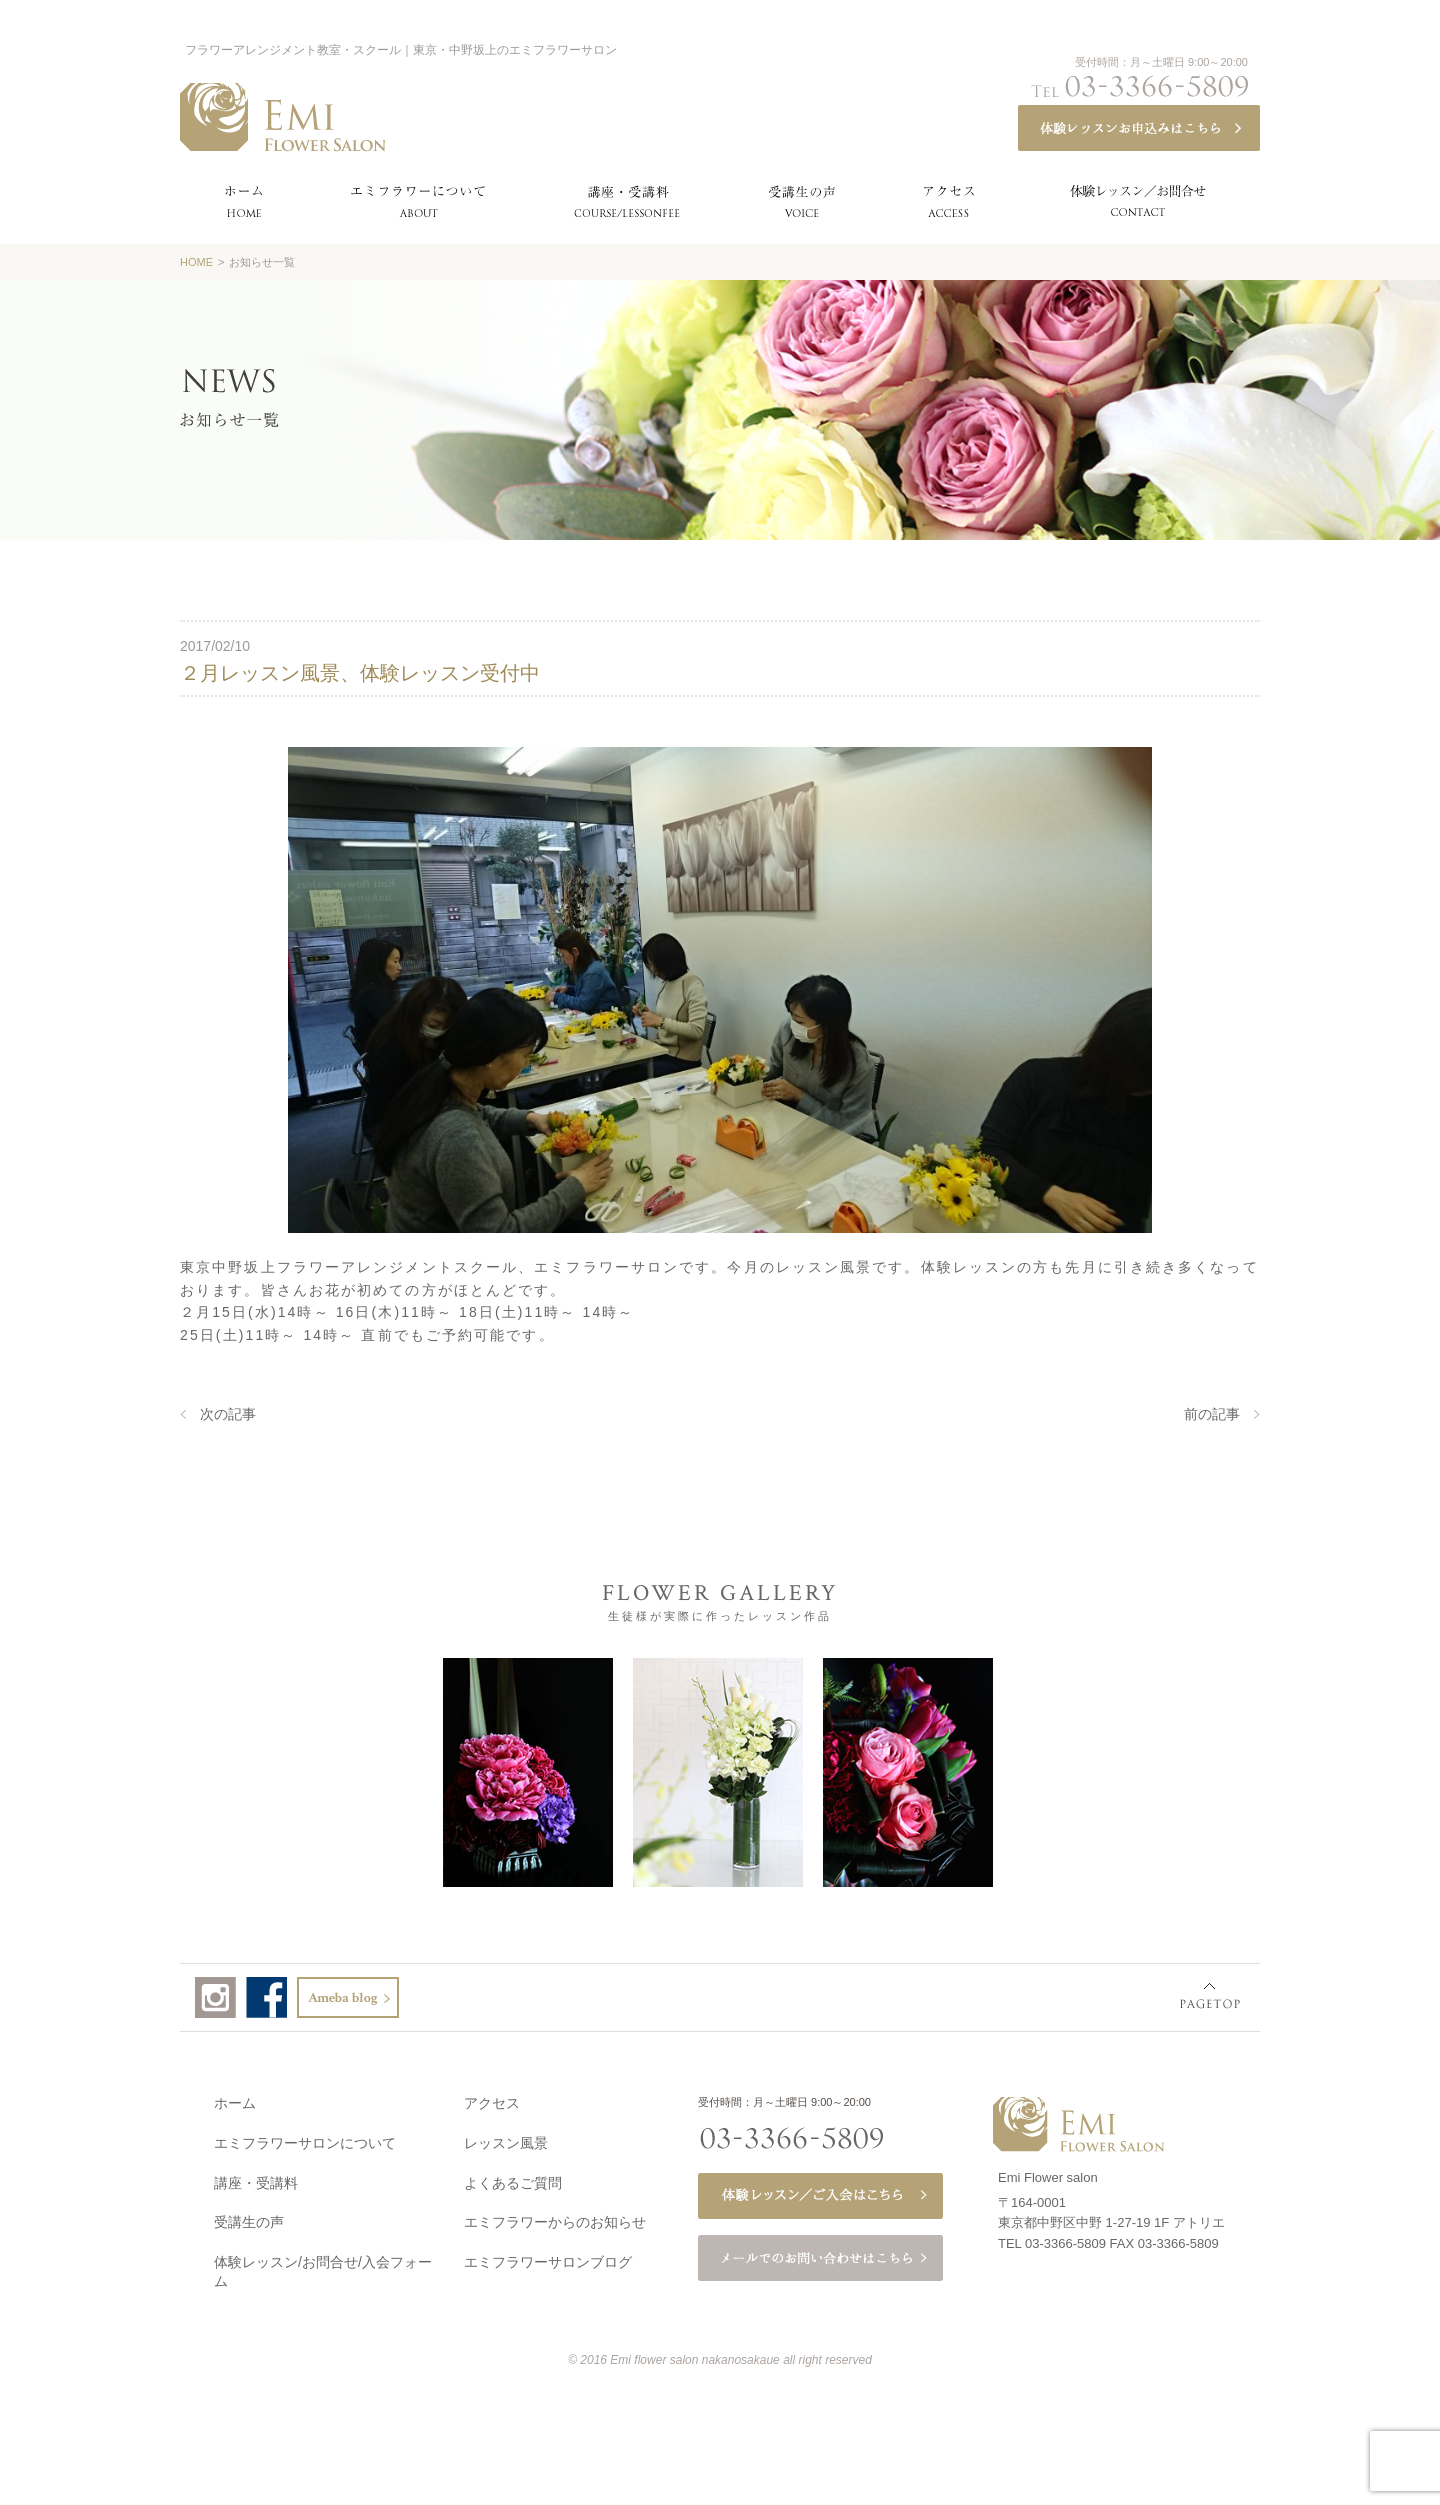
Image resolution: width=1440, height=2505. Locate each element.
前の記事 (1212, 1414)
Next (1294, 1771)
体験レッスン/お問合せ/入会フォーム (323, 2268)
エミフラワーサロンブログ (548, 2258)
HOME (196, 262)
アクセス (492, 2099)
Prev (140, 1771)
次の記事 (228, 1414)
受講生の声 (249, 2218)
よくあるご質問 (513, 2179)
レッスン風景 (506, 2139)
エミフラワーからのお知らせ (555, 2218)
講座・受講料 (256, 2179)
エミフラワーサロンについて (305, 2139)
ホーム (235, 2099)
